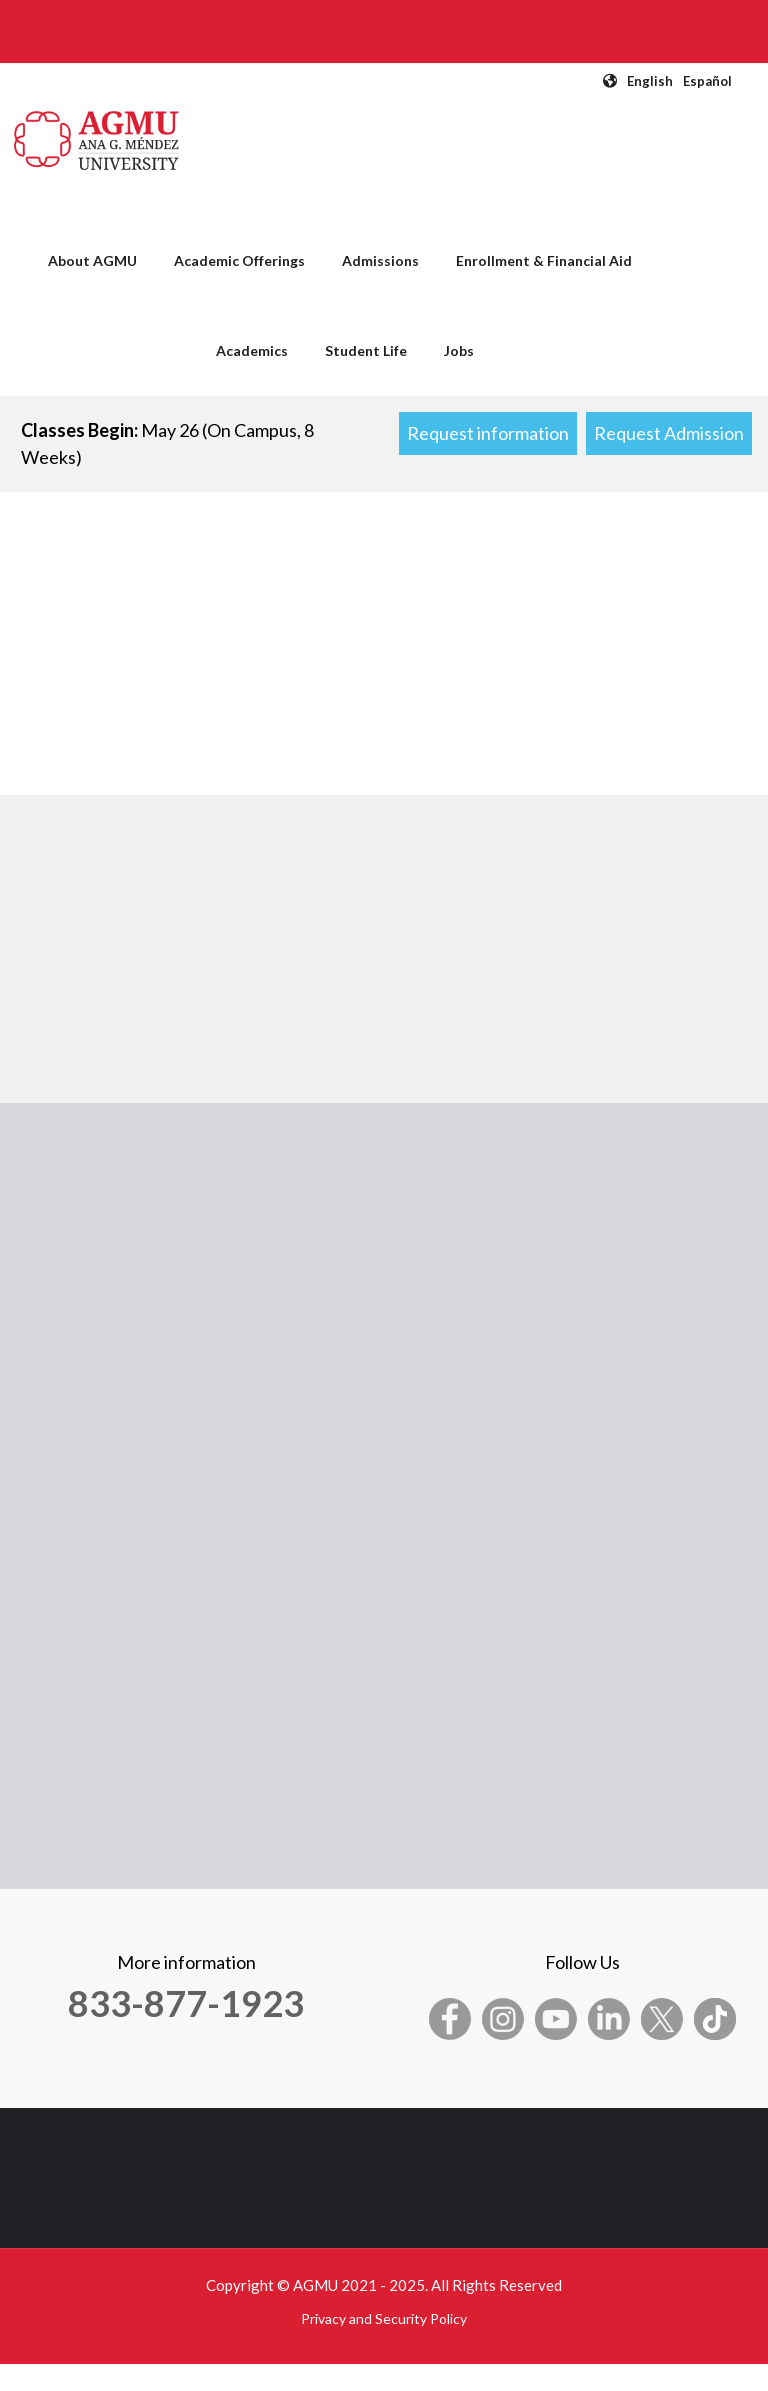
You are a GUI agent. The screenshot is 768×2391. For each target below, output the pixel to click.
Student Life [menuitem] (366, 350)
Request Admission (669, 433)
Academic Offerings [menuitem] (239, 260)
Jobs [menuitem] (459, 350)
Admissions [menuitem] (380, 260)
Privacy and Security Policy (384, 2318)
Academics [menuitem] (252, 350)
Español (707, 81)
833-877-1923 (186, 2003)
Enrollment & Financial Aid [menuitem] (544, 260)
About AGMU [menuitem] (92, 260)
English (650, 81)
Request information (488, 433)
